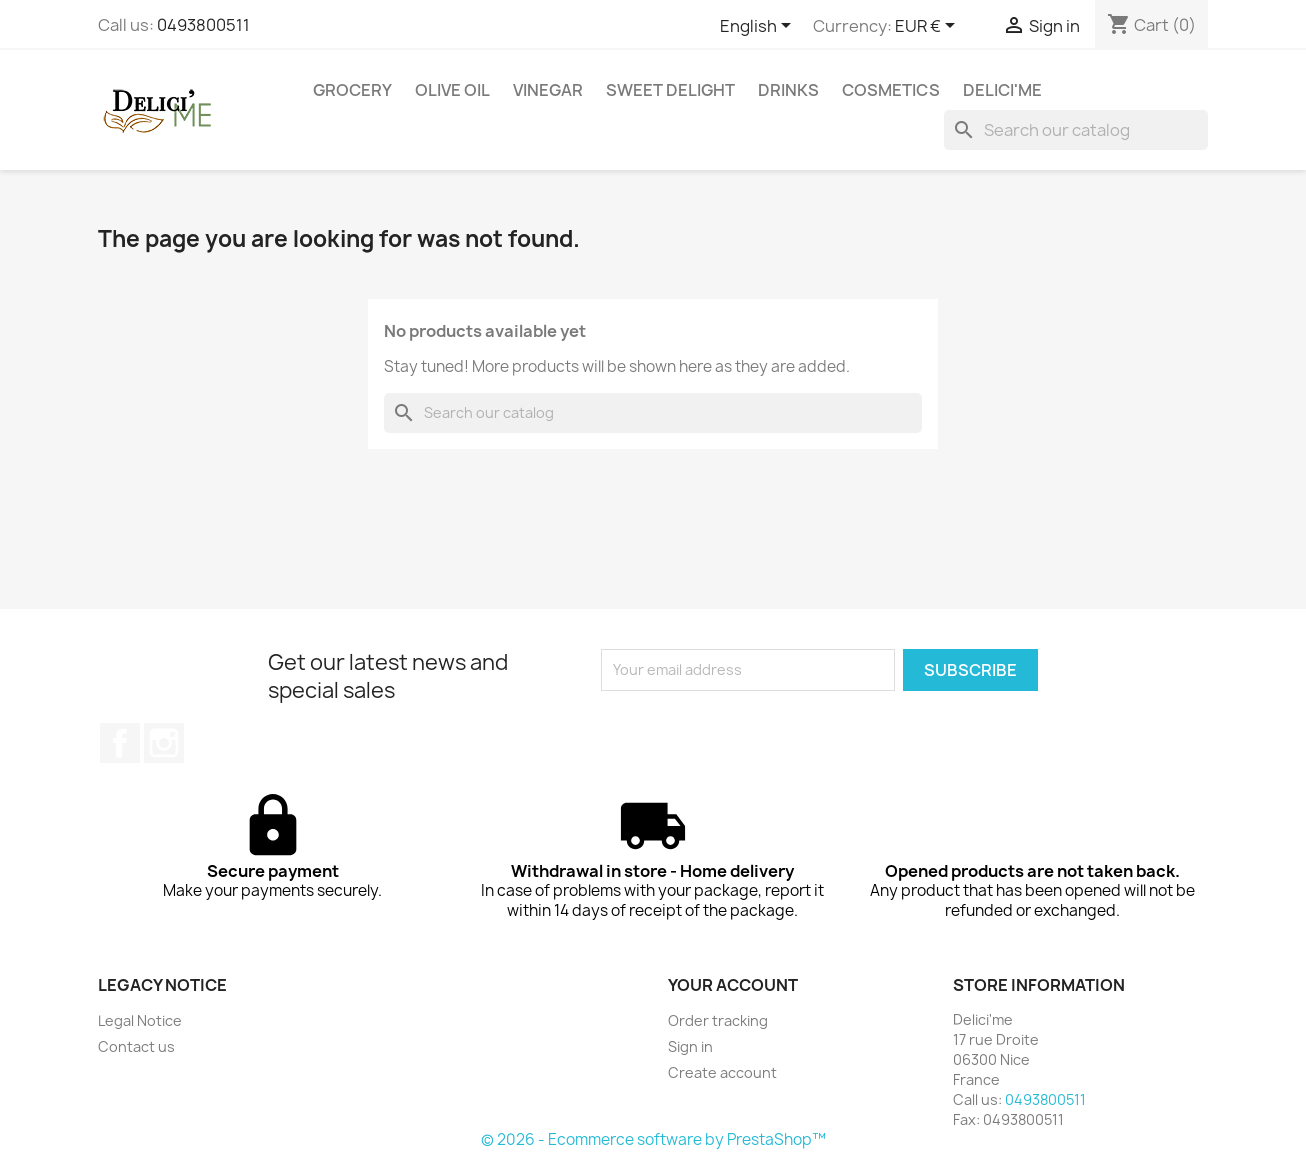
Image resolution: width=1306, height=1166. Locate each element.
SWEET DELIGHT (670, 90)
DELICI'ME (1002, 90)
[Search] (1076, 130)
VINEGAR (548, 90)
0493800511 (203, 25)
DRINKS (788, 90)
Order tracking (718, 1020)
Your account (733, 985)
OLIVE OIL (452, 90)
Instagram (164, 743)
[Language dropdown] (759, 27)
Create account (722, 1072)
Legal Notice (140, 1020)
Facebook (120, 743)
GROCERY (352, 90)
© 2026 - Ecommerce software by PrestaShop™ (653, 1139)
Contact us (136, 1046)
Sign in (690, 1046)
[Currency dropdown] (928, 27)
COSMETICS (891, 90)
